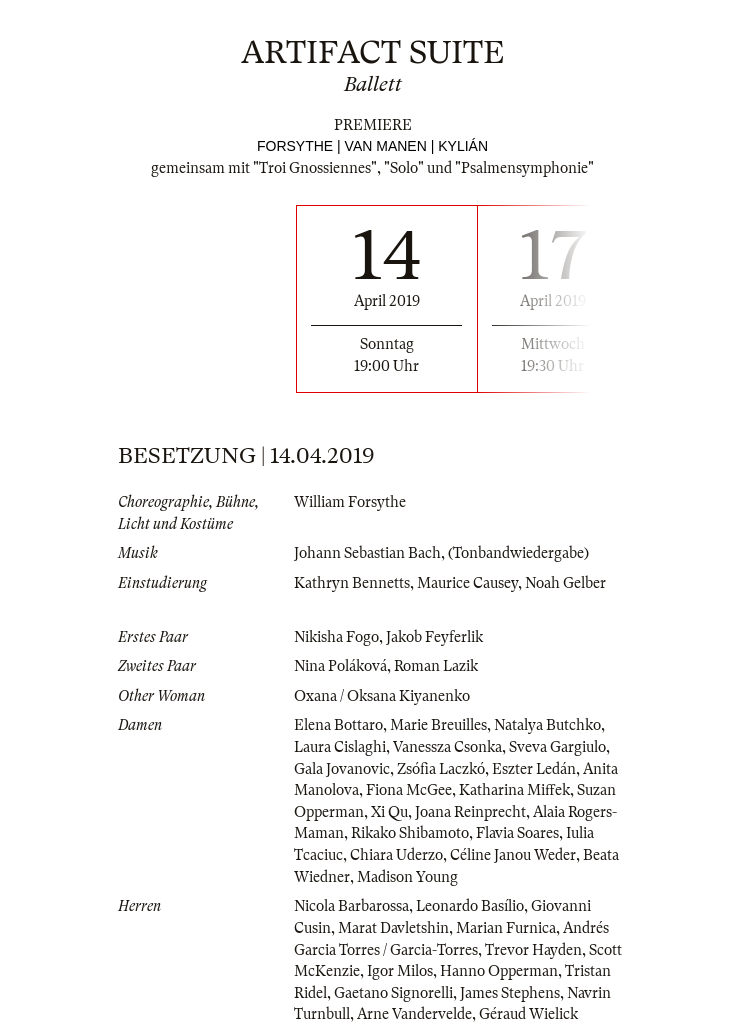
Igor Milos (400, 971)
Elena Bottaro (338, 725)
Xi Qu (389, 812)
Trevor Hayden (533, 950)
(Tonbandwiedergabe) (518, 553)
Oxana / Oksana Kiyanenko (382, 696)
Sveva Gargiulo (557, 747)
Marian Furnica (506, 928)
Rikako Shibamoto (410, 833)
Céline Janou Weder (513, 855)
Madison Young (407, 877)
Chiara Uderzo (396, 855)
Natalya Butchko (547, 725)
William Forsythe (350, 502)
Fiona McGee (409, 790)
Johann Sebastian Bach (367, 553)
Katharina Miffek (514, 790)
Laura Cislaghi (340, 747)
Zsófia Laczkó (441, 769)
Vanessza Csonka (447, 747)
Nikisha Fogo (336, 637)
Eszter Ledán (534, 769)
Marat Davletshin (393, 928)
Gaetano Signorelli (393, 993)
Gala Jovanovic (342, 769)
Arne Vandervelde (414, 1014)
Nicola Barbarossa (351, 906)
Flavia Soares (517, 833)
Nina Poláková (340, 666)
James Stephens (510, 993)
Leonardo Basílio (470, 906)
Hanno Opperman (499, 971)
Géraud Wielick (528, 1014)
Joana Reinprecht (470, 812)
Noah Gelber (565, 583)
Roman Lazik (436, 666)
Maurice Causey (467, 583)
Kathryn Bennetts (352, 583)
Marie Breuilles (438, 725)
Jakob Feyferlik (434, 637)
